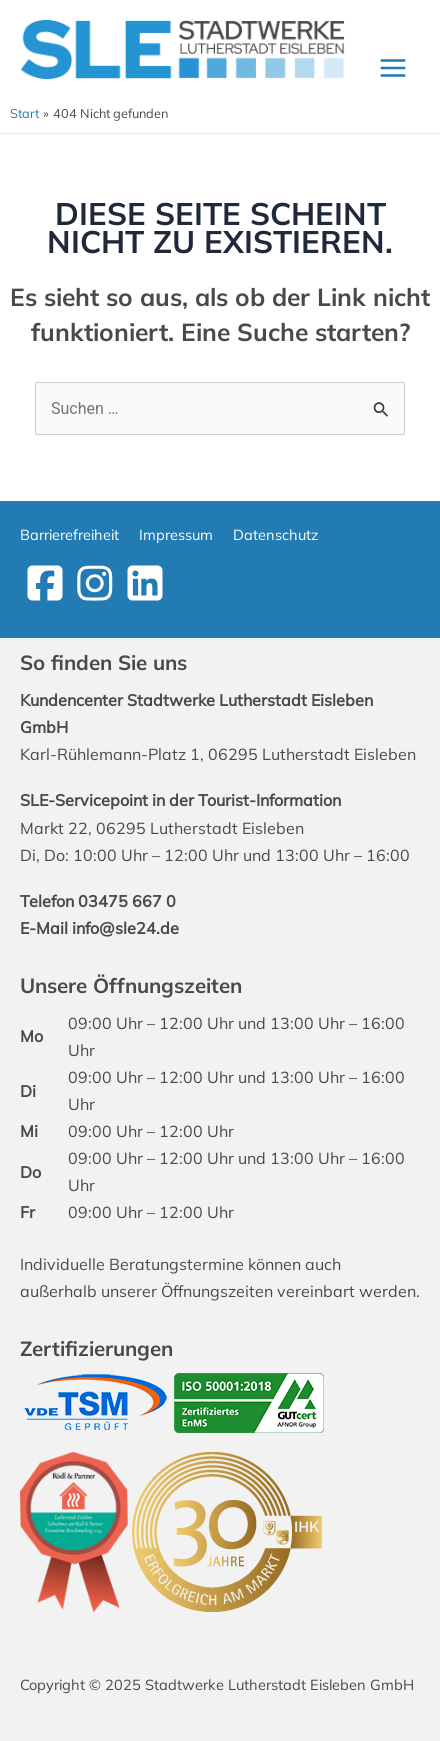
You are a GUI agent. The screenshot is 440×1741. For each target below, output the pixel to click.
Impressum (176, 534)
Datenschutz (276, 534)
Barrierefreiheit (69, 534)
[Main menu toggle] (392, 67)
